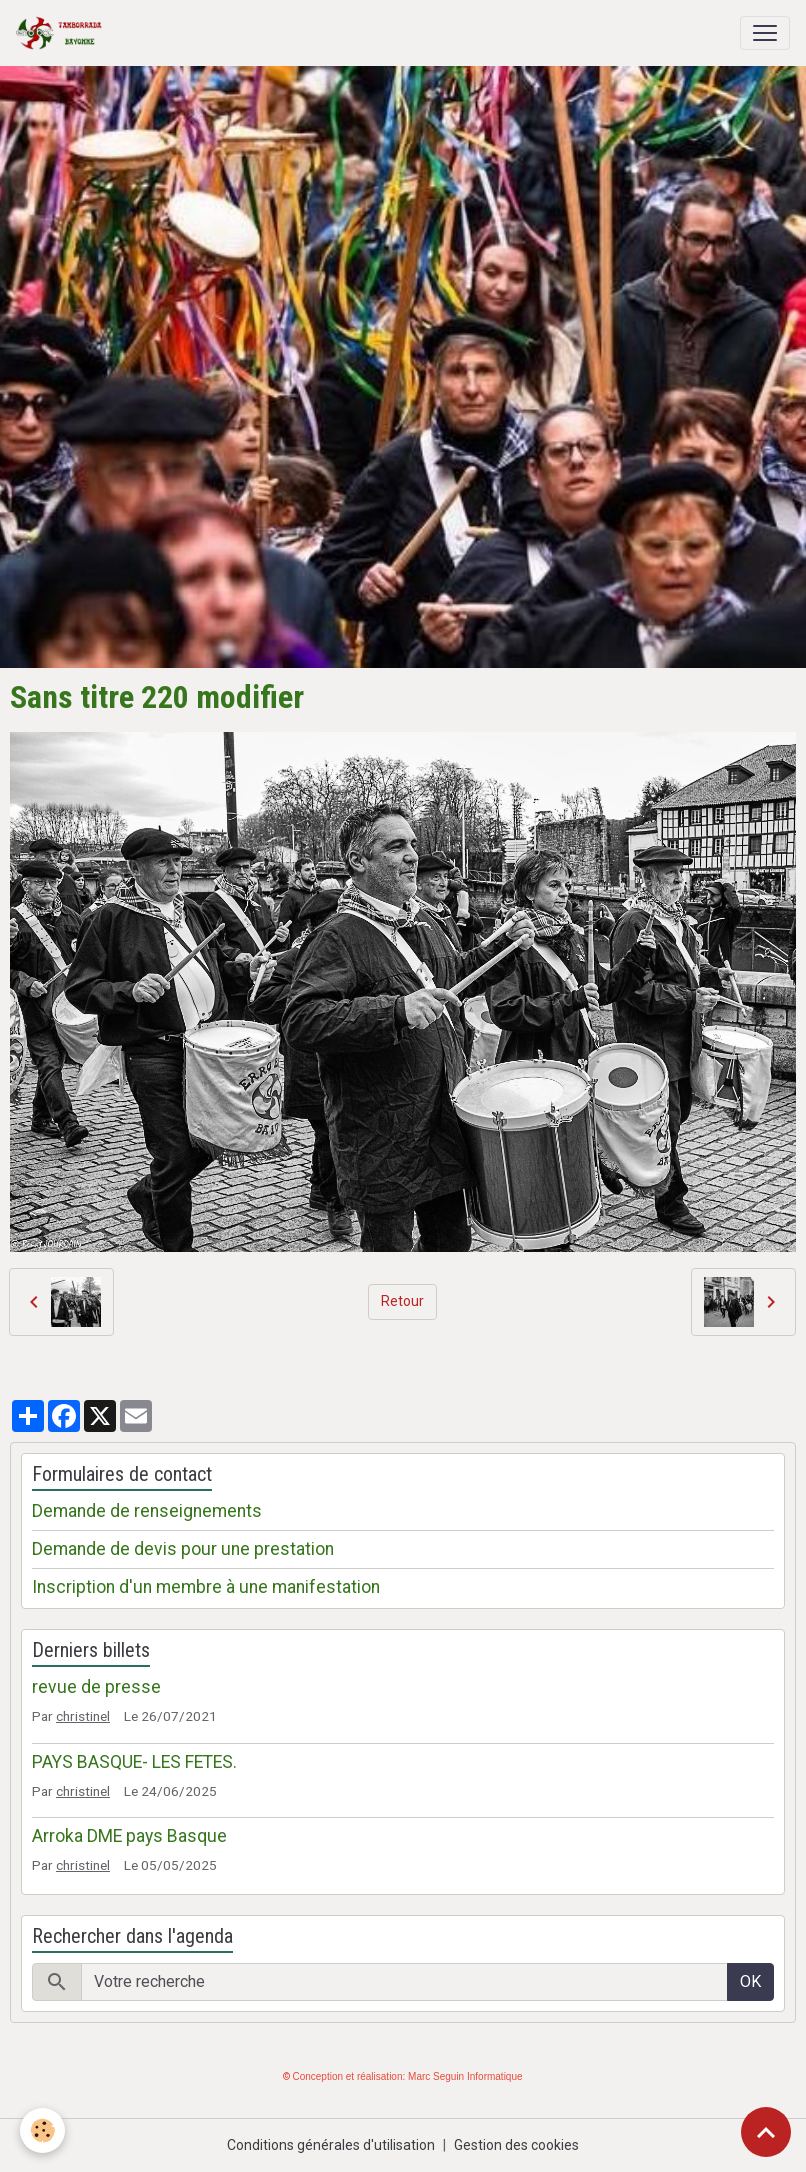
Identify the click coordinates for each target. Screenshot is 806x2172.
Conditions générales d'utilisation (331, 2145)
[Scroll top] (766, 2132)
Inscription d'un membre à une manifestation (206, 1587)
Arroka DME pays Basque (129, 1836)
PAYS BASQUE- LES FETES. (134, 1762)
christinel (83, 1716)
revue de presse (96, 1687)
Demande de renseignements (147, 1511)
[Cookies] (42, 2130)
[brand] (63, 33)
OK (750, 1981)
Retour (402, 1301)
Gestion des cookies (516, 2145)
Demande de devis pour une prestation (183, 1549)
